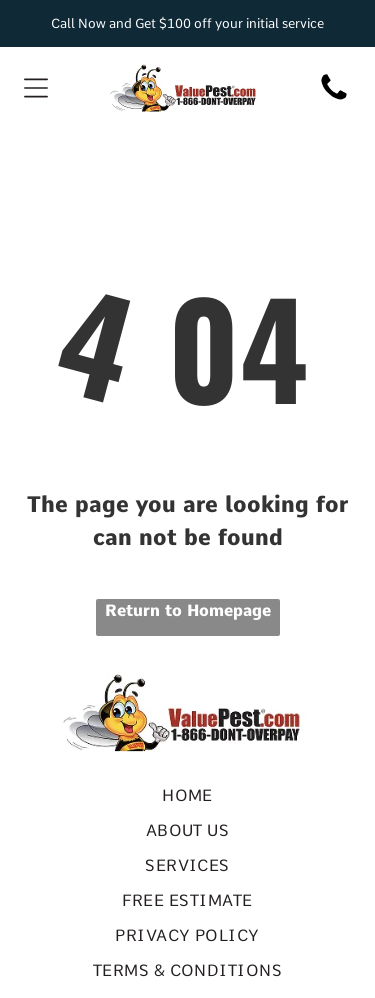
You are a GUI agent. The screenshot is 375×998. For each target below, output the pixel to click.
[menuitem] (187, 795)
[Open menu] (36, 88)
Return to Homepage (188, 610)
